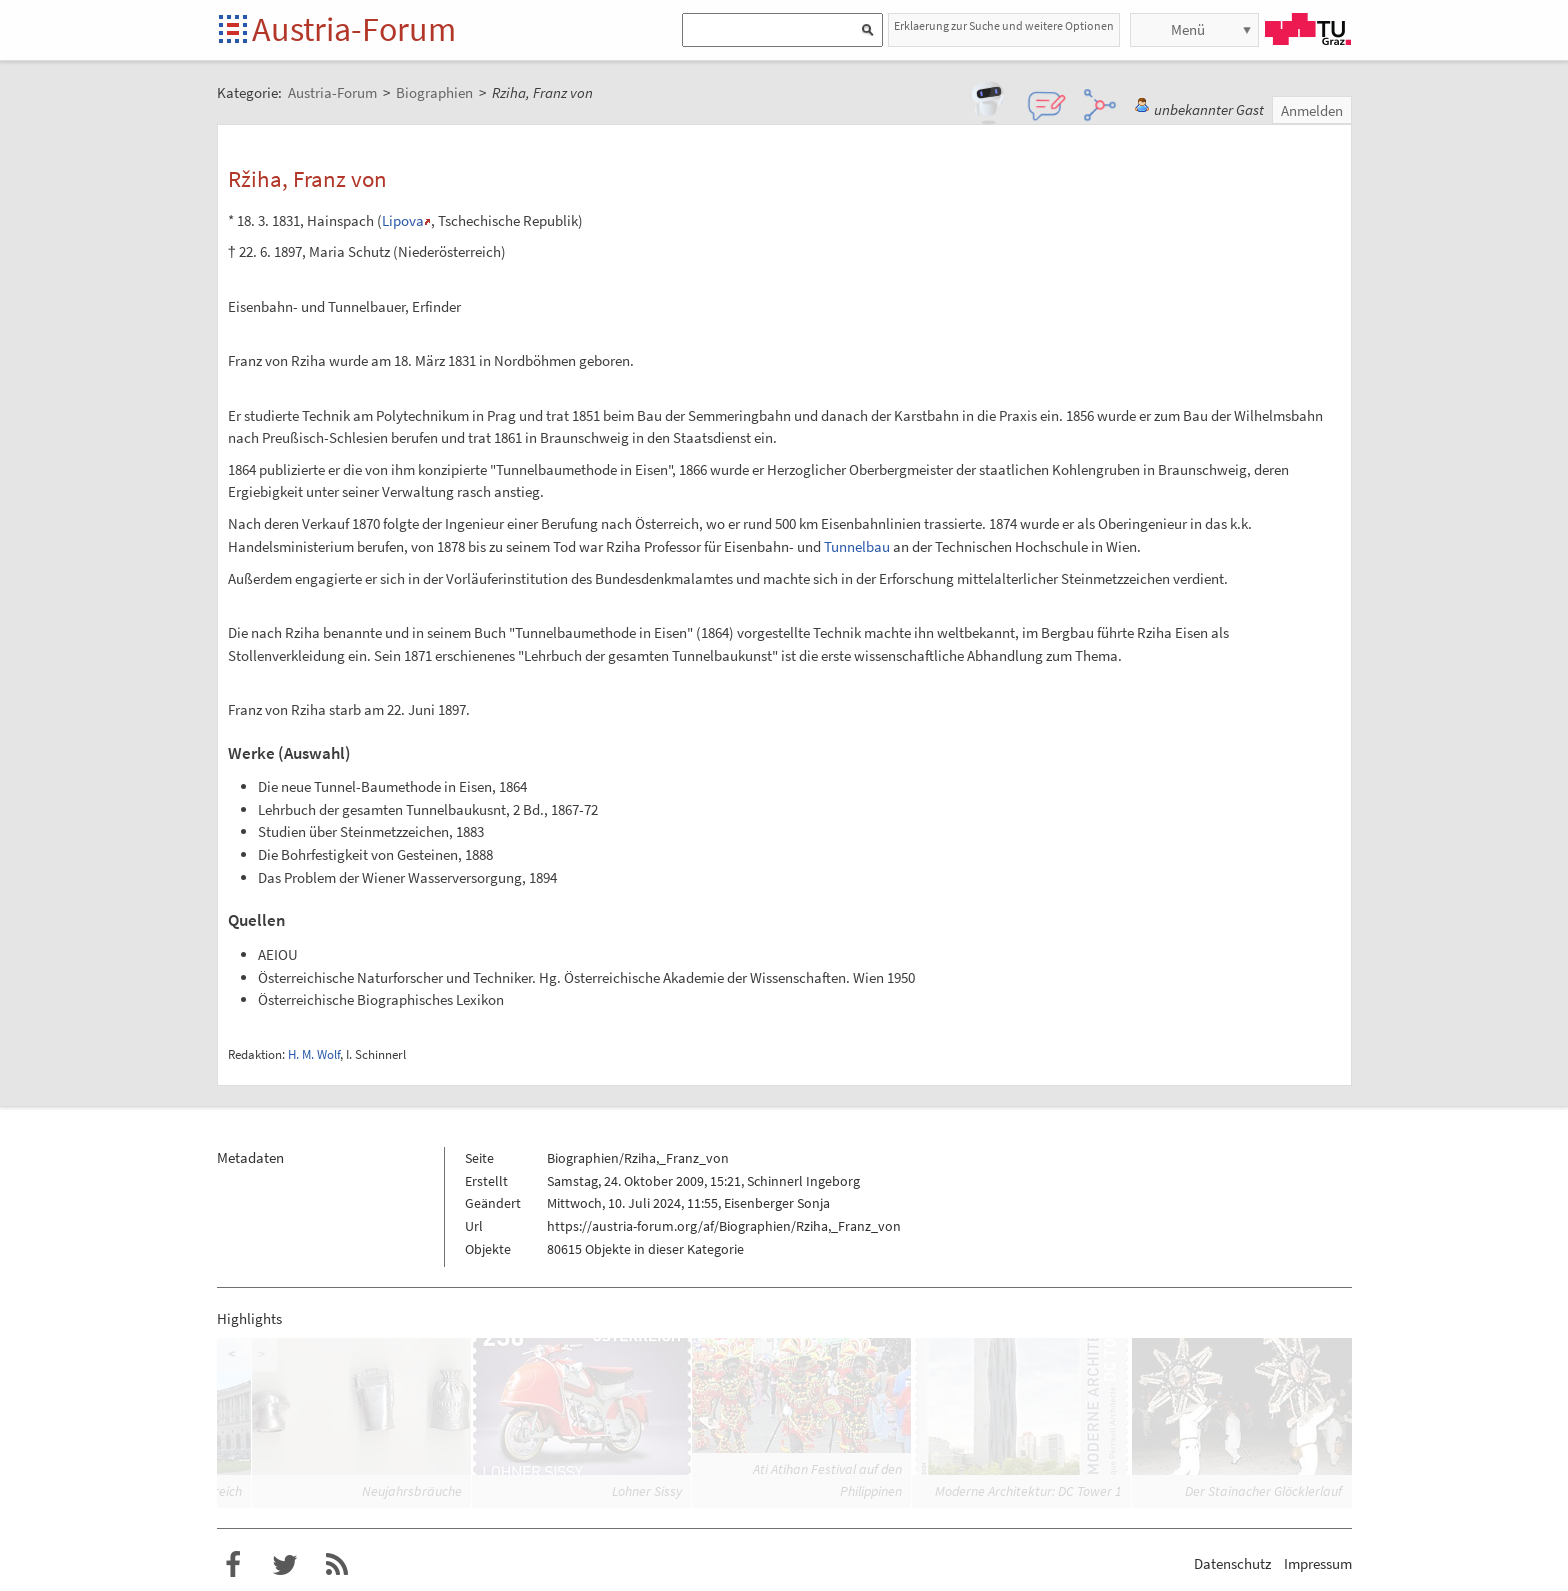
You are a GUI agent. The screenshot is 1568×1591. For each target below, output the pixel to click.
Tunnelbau (857, 546)
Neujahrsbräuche (412, 1491)
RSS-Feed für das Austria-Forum (337, 1565)
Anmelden (1312, 110)
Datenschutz (1232, 1563)
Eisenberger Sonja (777, 1203)
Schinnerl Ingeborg (803, 1181)
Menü (1188, 29)
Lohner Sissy (647, 1491)
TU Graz (1308, 29)
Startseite (234, 30)
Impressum (1318, 1563)
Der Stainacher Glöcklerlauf (1263, 1491)
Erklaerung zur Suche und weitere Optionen (1004, 25)
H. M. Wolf (314, 1054)
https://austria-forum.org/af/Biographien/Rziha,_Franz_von (724, 1226)
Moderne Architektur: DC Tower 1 (1028, 1491)
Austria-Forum (354, 29)
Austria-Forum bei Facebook (233, 1565)
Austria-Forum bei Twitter (285, 1565)
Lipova (403, 220)
